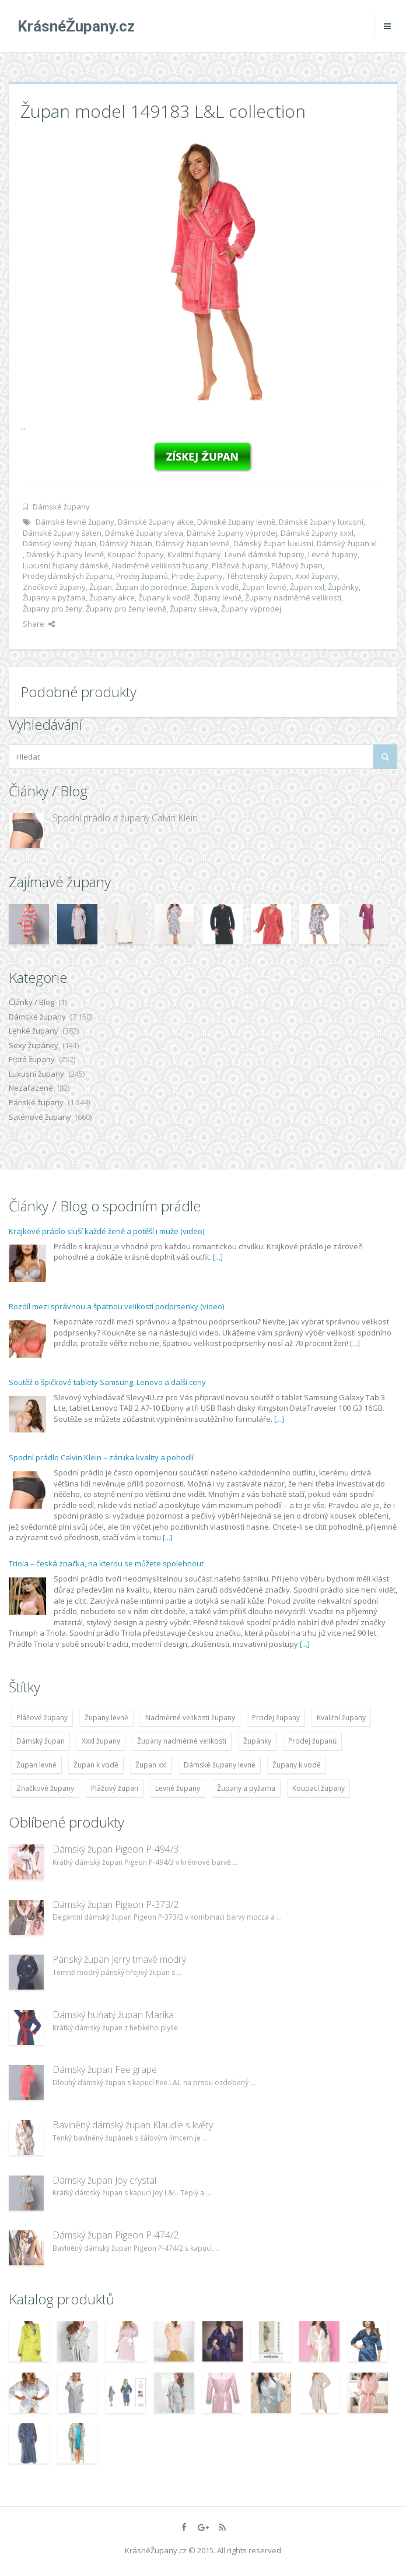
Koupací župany (135, 554)
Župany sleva (194, 608)
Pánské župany (36, 1102)
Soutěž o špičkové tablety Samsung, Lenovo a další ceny (107, 1382)
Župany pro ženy (52, 608)
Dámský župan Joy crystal (104, 2180)
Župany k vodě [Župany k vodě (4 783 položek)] (296, 1765)
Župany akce (112, 597)
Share (39, 623)
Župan (100, 587)
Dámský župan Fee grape (104, 2069)
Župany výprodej (251, 608)
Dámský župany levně (65, 554)
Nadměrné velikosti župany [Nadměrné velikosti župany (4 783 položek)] (190, 1718)
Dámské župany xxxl (317, 533)
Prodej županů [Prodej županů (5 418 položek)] (312, 1741)
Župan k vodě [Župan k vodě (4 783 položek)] (96, 1765)
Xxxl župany (316, 576)
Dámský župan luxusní (273, 543)
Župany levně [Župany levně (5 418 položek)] (106, 1718)
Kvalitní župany (194, 554)
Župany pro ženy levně (126, 608)
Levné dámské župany (264, 554)
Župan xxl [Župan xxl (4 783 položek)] (151, 1765)
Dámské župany (61, 506)
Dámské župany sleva (144, 533)
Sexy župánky (33, 1045)
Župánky (343, 587)
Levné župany (333, 554)
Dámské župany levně (236, 521)
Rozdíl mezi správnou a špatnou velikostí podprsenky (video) (116, 1306)
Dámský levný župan (59, 543)
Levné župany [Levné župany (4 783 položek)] (177, 1788)
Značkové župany (54, 587)
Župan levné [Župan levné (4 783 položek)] (36, 1765)
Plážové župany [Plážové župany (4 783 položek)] (42, 1718)
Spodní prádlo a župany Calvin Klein (125, 817)
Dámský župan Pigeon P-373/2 (115, 1904)
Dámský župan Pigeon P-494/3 (115, 1849)
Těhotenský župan (259, 576)
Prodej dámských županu (68, 576)
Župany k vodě (164, 597)
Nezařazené (31, 1088)
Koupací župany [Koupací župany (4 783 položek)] (318, 1788)
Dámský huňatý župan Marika (113, 2014)
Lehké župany (33, 1030)
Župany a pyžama (54, 597)
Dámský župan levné (193, 543)
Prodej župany (197, 576)
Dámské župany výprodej (232, 533)
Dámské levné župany (75, 521)
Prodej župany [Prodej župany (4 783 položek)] (276, 1718)
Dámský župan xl (347, 543)
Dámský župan (126, 543)
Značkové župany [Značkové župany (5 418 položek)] (45, 1788)
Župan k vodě (215, 587)
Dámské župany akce (156, 521)
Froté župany (32, 1059)
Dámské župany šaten (62, 533)
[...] (218, 1257)
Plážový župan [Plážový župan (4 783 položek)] (114, 1788)
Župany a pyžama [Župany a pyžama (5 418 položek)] (246, 1788)
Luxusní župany (36, 1074)
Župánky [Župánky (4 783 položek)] (257, 1741)
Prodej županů (142, 576)
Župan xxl (307, 587)
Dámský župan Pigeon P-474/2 (115, 2235)
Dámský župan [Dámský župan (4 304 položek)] (40, 1741)
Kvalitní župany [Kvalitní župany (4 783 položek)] (341, 1718)
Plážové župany (240, 565)
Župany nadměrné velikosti (293, 597)
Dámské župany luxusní (321, 521)
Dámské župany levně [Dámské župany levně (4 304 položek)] (220, 1765)
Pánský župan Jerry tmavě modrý (119, 1959)
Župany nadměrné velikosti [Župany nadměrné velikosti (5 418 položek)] (181, 1741)
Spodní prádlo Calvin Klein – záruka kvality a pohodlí (101, 1457)
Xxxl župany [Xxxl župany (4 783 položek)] (101, 1741)
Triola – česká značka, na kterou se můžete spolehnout (106, 1563)
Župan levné (264, 587)
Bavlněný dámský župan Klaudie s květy (132, 2124)
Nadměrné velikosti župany (160, 565)
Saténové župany (40, 1117)
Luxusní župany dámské (65, 565)
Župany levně (218, 597)
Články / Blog (31, 1002)
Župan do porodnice (151, 587)
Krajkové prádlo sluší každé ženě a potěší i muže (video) (106, 1231)
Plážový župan (297, 565)
